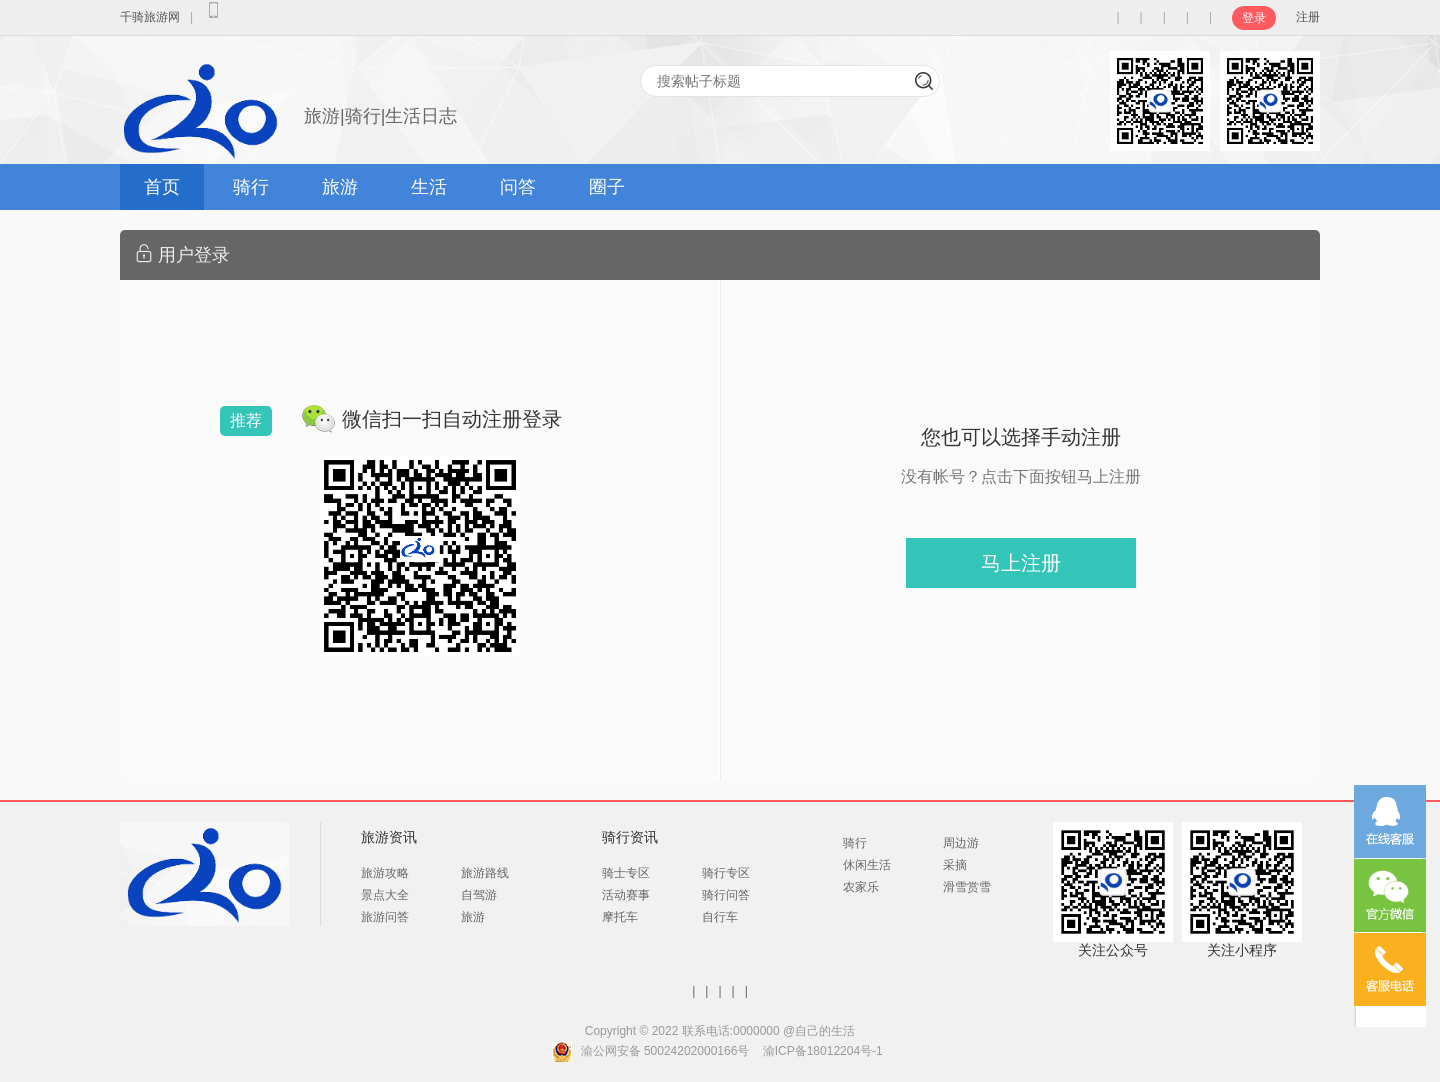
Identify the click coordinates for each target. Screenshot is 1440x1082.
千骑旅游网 (150, 17)
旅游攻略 (385, 873)
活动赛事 (626, 895)
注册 (1308, 17)
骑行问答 (726, 895)
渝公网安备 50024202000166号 (665, 1051)
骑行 (251, 187)
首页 (162, 187)
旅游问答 (385, 917)
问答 (518, 187)
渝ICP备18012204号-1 (823, 1051)
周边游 (961, 843)
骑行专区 (726, 873)
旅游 (340, 187)
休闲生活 (867, 865)
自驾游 (479, 895)
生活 (429, 187)
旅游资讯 (389, 837)
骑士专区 (626, 873)
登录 (1254, 18)
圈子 (607, 187)
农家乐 (861, 887)
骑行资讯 (630, 837)
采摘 (955, 865)
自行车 (720, 917)
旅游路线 (485, 873)
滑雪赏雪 (967, 887)
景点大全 (385, 895)
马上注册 (1021, 563)
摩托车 (620, 917)
